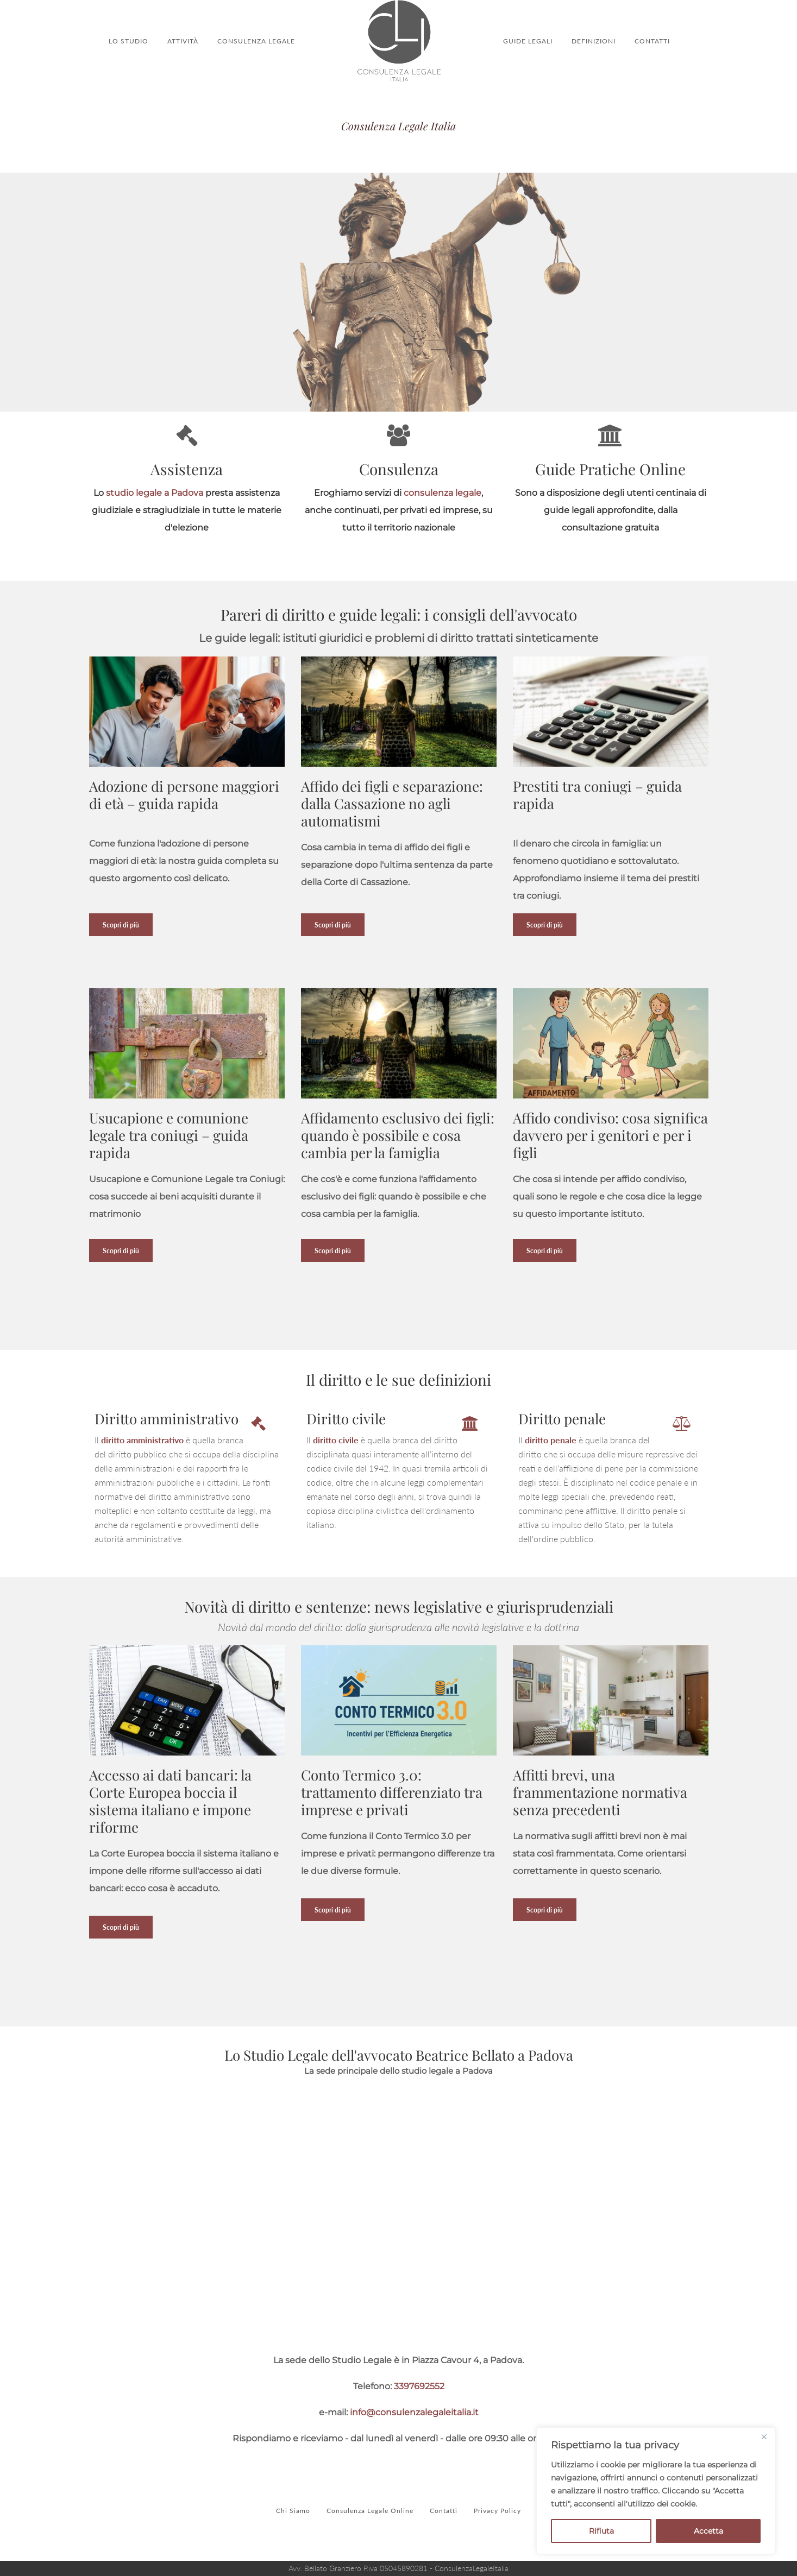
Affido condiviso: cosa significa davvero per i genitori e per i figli (610, 1135)
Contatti (443, 2510)
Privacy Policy (497, 2510)
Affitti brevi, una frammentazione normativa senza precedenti (600, 1792)
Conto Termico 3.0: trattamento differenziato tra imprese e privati (391, 1792)
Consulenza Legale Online (370, 2510)
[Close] (763, 2436)
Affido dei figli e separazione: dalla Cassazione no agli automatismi (392, 803)
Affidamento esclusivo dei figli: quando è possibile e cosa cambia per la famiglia (397, 1135)
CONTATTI (652, 41)
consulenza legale (442, 493)
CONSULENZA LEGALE (256, 41)
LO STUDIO (128, 41)
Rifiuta (601, 2531)
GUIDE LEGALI (528, 41)
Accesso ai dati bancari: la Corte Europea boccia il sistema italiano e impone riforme (170, 1800)
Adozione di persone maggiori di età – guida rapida (184, 794)
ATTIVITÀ (182, 41)
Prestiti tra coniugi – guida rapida (597, 794)
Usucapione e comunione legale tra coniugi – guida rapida (168, 1135)
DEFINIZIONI (594, 41)
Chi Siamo (293, 2510)
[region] (655, 2490)
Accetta (708, 2531)
